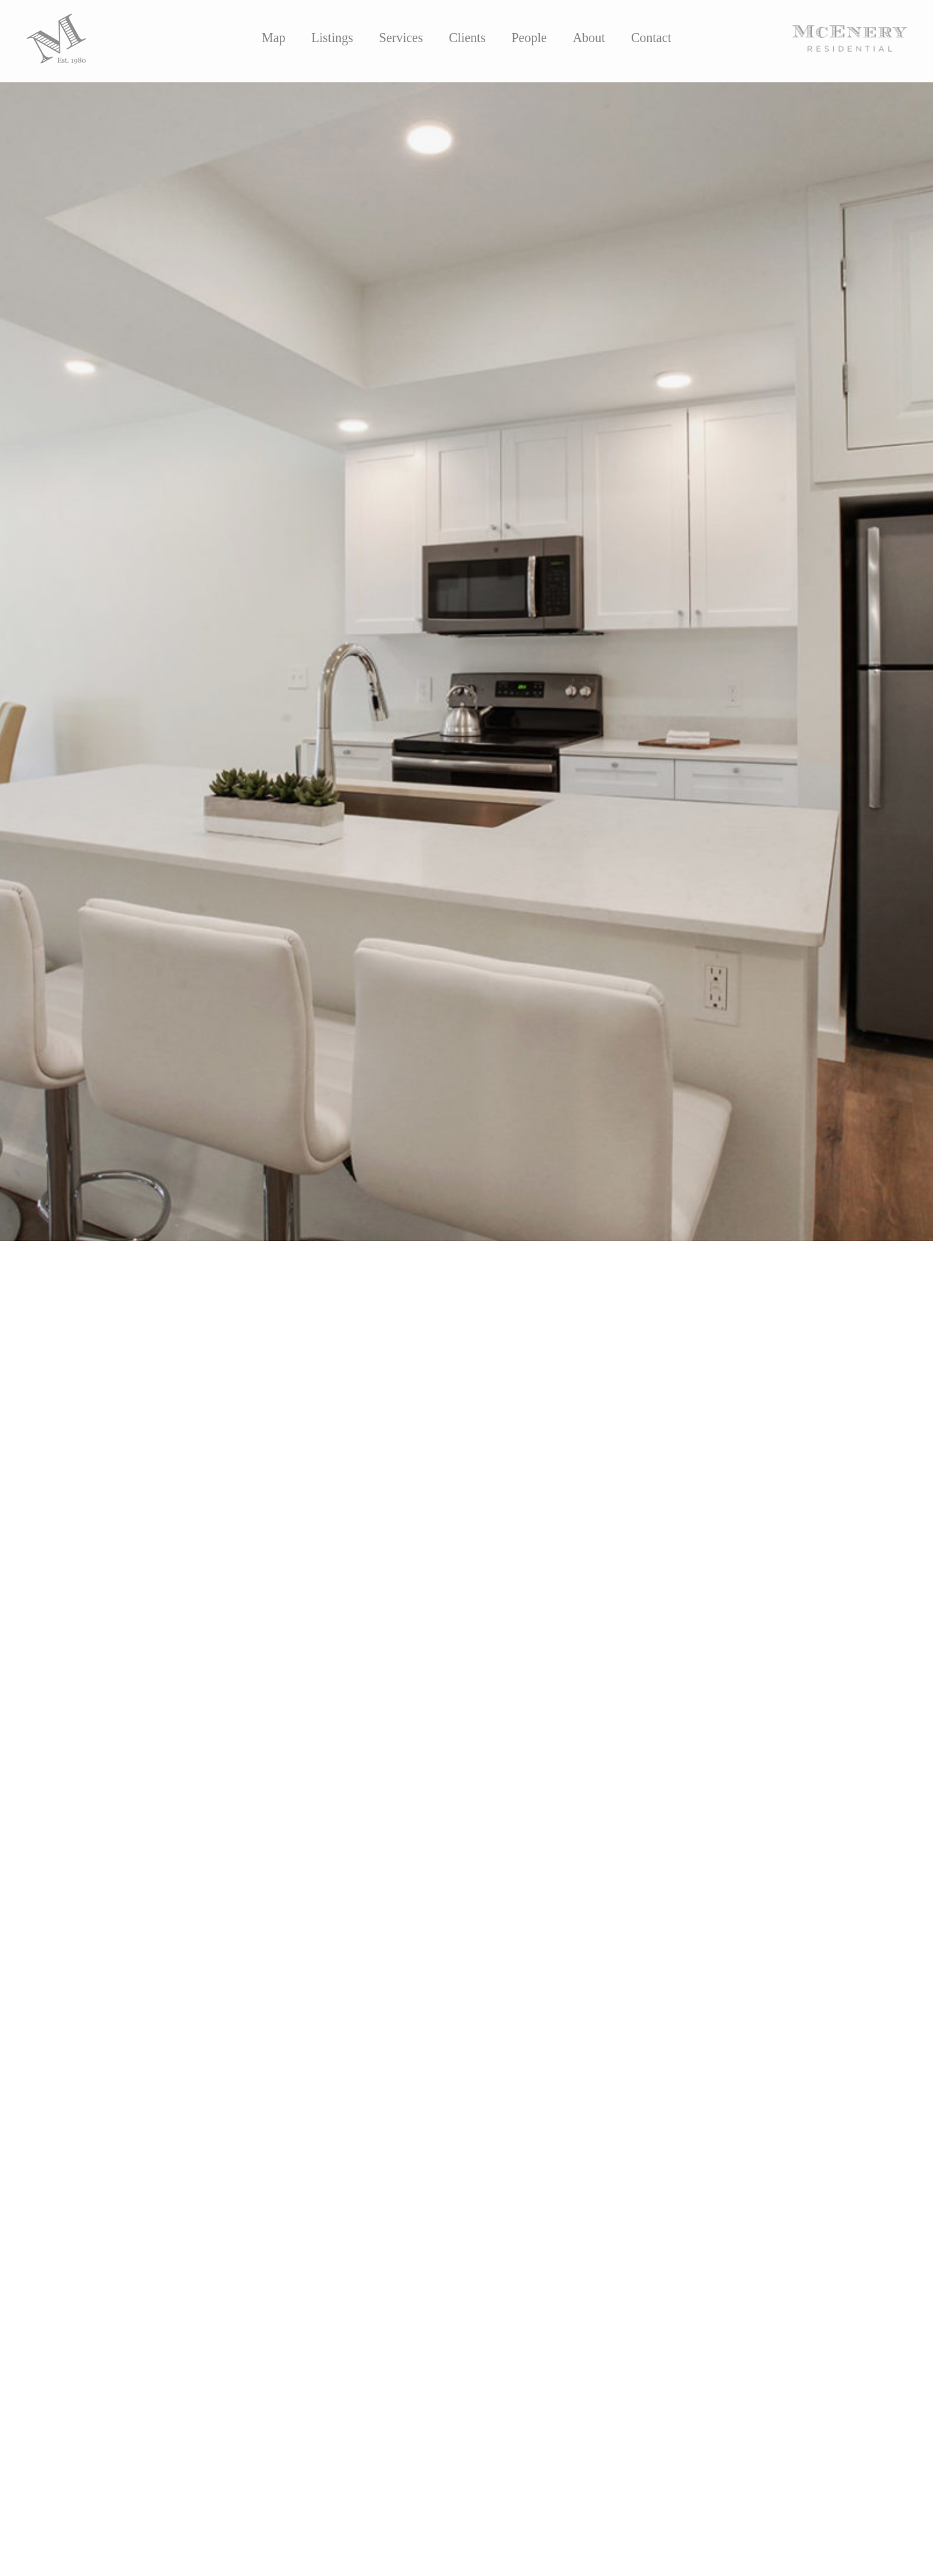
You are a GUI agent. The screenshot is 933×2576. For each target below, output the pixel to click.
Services (401, 37)
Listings (332, 37)
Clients (467, 37)
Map (274, 37)
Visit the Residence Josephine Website (127, 1496)
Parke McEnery (286, 1376)
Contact (651, 37)
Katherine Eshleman (158, 1376)
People (528, 37)
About (589, 37)
